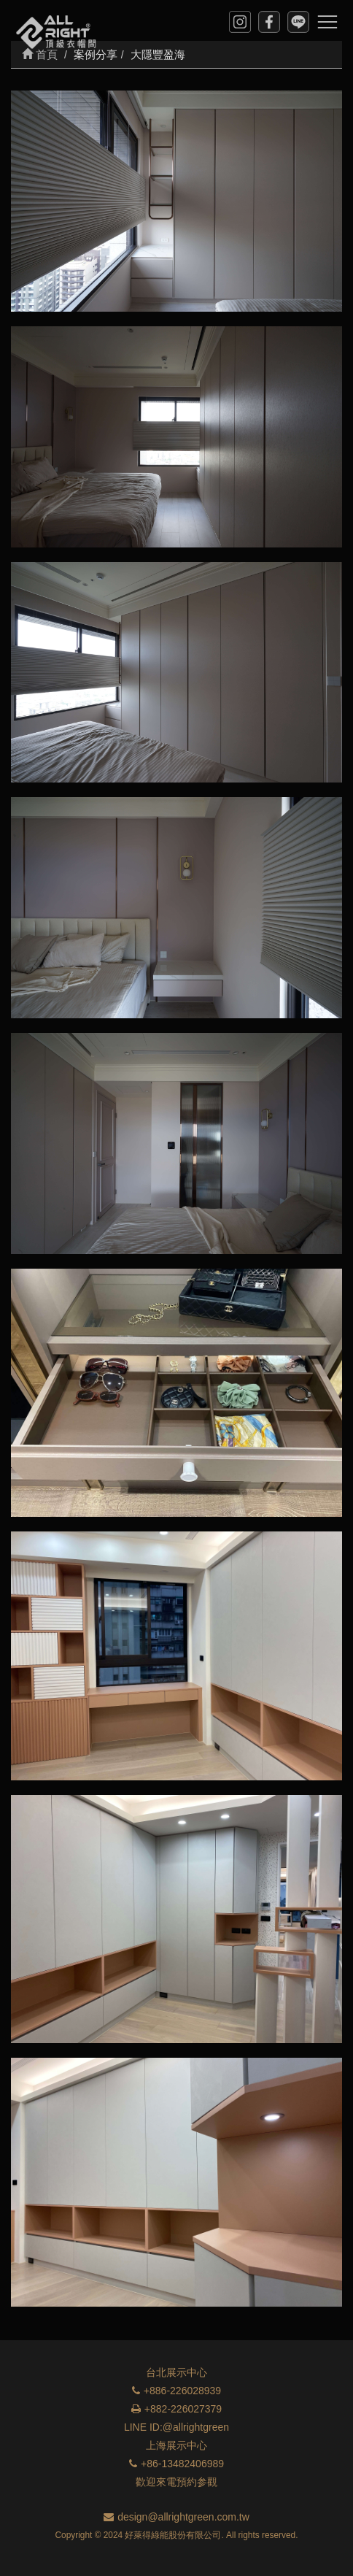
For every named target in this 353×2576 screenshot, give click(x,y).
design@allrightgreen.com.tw (176, 2517)
